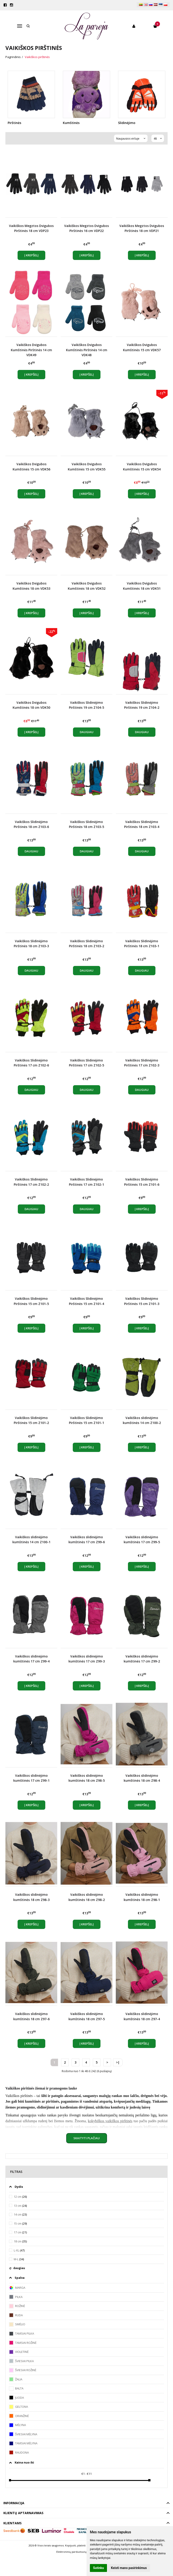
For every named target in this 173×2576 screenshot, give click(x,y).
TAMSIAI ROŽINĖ (22, 2343)
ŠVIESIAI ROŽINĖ (22, 2370)
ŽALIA (15, 2379)
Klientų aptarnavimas (23, 2513)
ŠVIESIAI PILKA (21, 2361)
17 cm (17, 2232)
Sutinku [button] (98, 2568)
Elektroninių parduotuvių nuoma (76, 2551)
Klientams (12, 2523)
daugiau (19, 2268)
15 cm (17, 2223)
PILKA (16, 2297)
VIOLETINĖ (19, 2352)
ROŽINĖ (17, 2306)
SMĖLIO (17, 2324)
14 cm (17, 2214)
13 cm (17, 2206)
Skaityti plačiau (86, 2138)
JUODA (16, 2398)
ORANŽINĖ (19, 2416)
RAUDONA (19, 2452)
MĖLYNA (17, 2425)
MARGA (17, 2288)
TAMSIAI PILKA (21, 2333)
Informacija (13, 2503)
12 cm (17, 2197)
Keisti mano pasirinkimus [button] (129, 2568)
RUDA (16, 2315)
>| (118, 2062)
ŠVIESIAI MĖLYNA (23, 2434)
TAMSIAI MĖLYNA (23, 2443)
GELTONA (18, 2407)
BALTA (16, 2388)
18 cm (17, 2241)
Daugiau (86, 732)
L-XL (16, 2250)
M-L (16, 2259)
